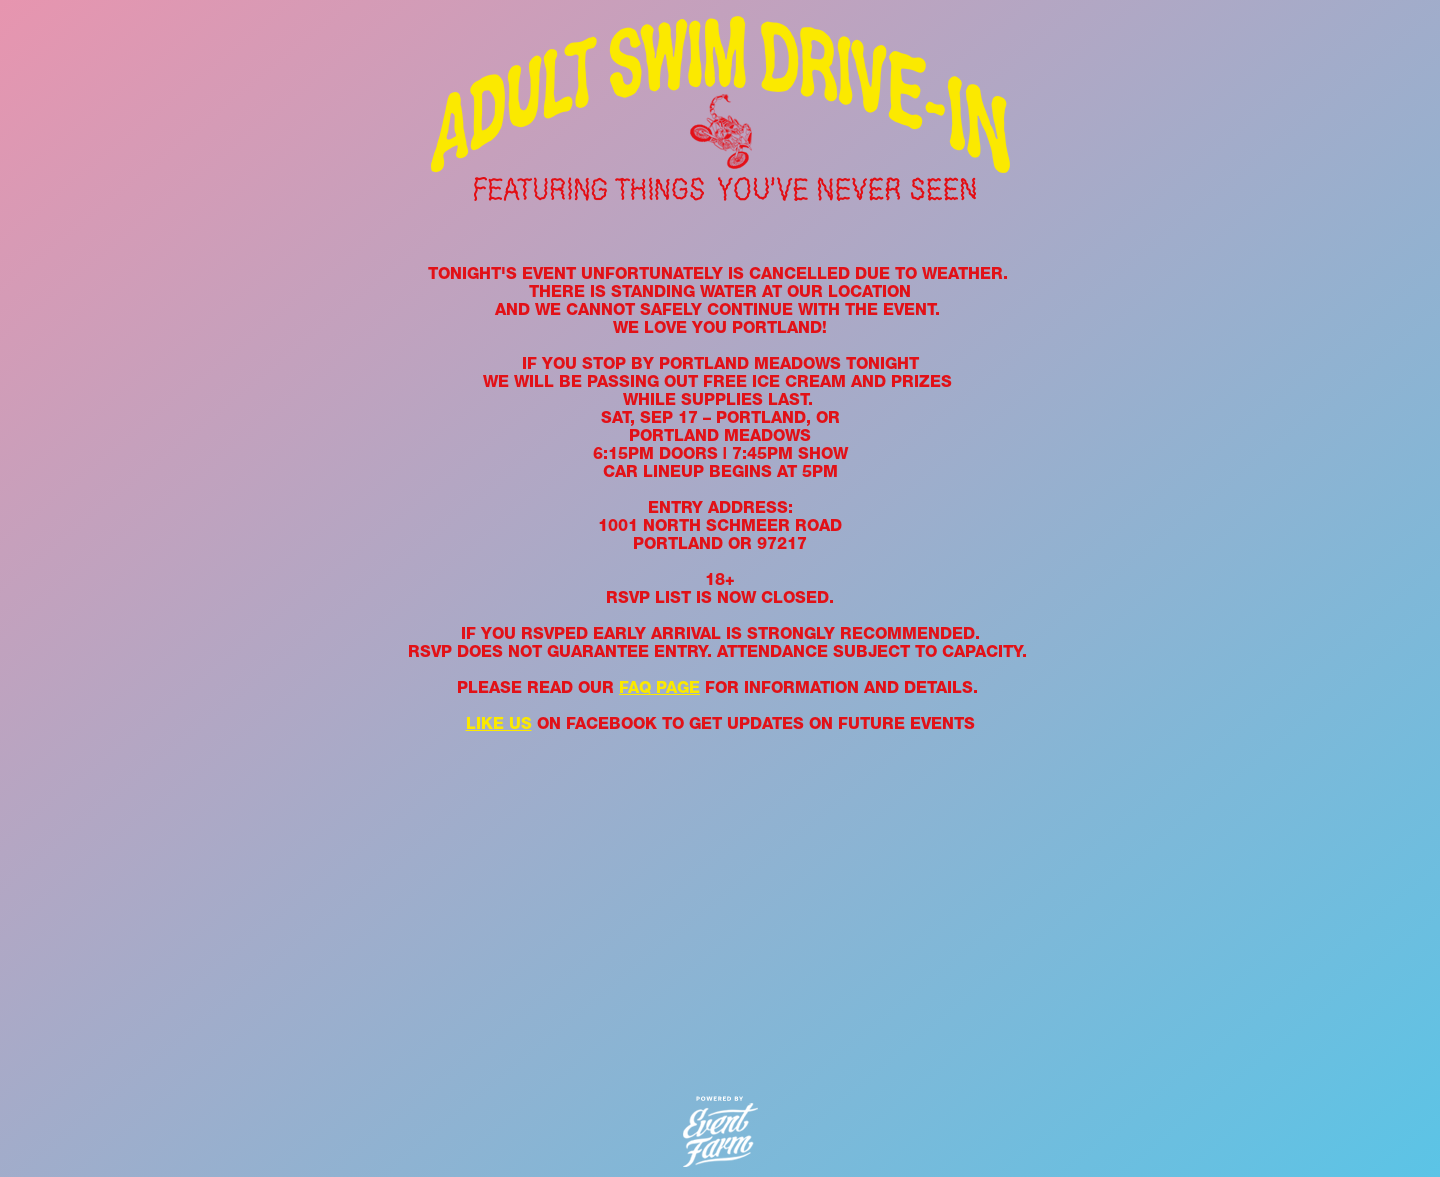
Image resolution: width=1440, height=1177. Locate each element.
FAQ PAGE (659, 687)
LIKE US (499, 723)
